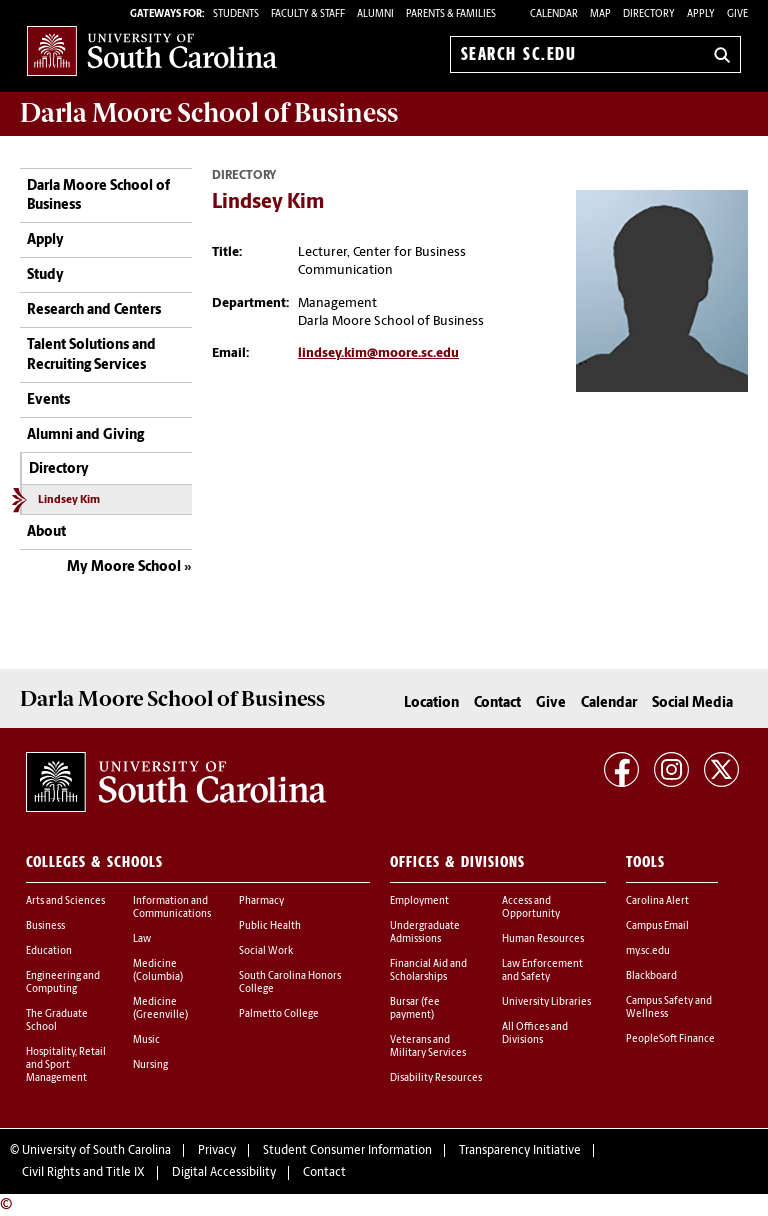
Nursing (150, 1065)
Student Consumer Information (347, 1151)
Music (146, 1040)
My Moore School (124, 567)
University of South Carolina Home (152, 50)
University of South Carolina (96, 1151)
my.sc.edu (648, 951)
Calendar (554, 14)
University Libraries (546, 1002)
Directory (649, 14)
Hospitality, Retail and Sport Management (66, 1065)
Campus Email (657, 926)
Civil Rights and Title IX (83, 1173)
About (46, 532)
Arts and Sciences (65, 901)
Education (49, 951)
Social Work (266, 951)
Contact (497, 703)
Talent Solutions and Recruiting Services (91, 355)
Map (600, 14)
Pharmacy (261, 901)
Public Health (270, 926)
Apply (701, 14)
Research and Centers (94, 310)
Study (45, 275)
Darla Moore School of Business (98, 196)
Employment (419, 901)
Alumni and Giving (85, 435)
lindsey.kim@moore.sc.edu (378, 353)
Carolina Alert (657, 901)
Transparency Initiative (520, 1151)
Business (45, 926)
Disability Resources (436, 1078)
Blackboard (651, 976)
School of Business (209, 113)
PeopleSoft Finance (670, 1039)
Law (142, 939)
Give (737, 14)
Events (48, 400)
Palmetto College (279, 1014)
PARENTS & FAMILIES (451, 14)
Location (431, 703)
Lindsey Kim (69, 500)
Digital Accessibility (224, 1173)
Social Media (692, 703)
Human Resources (543, 939)
